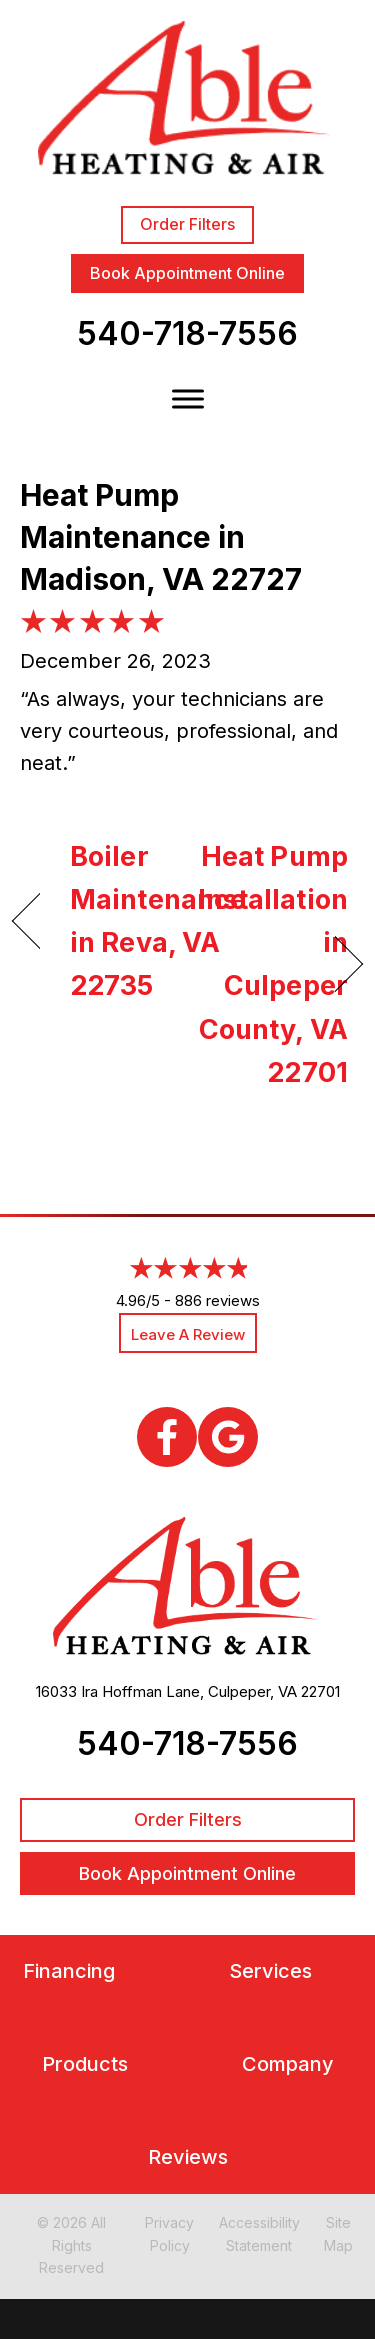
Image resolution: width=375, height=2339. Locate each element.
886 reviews (217, 1300)
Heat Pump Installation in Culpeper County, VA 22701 (273, 964)
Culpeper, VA (252, 1691)
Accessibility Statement (259, 2233)
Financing (69, 1971)
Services (270, 1971)
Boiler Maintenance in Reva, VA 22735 (158, 921)
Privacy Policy (169, 2233)
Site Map (338, 2233)
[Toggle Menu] (188, 399)
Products (85, 2064)
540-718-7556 (187, 333)
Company (288, 2064)
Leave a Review (188, 1334)
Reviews (188, 2157)
